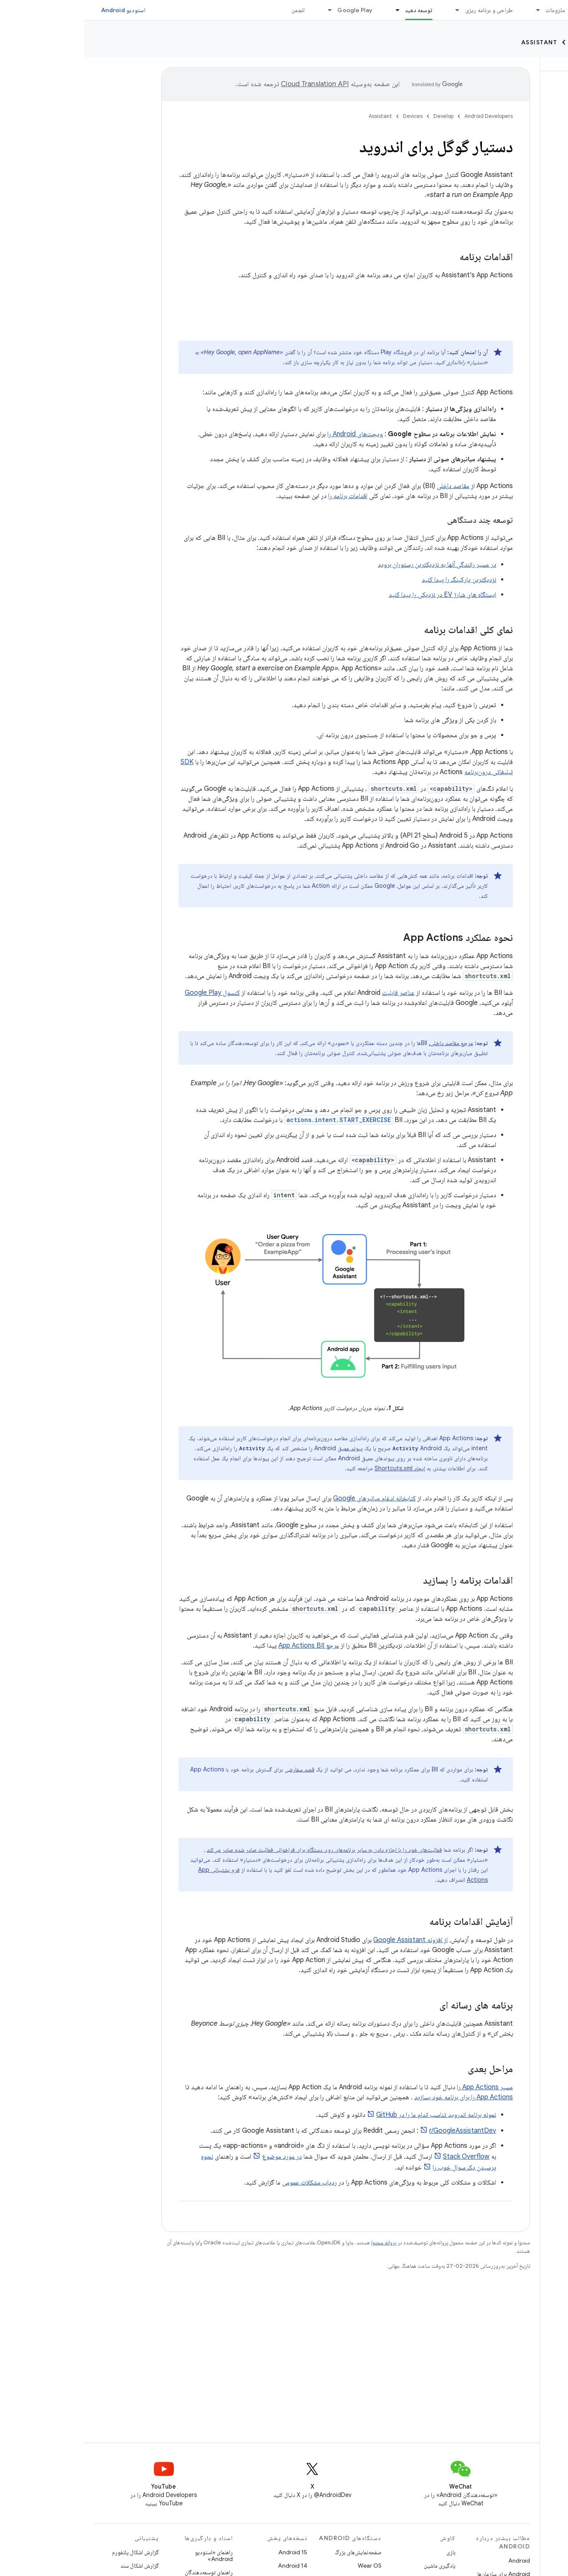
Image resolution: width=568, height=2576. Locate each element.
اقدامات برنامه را (263, 496)
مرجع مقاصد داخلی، (366, 1043)
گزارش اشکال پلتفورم (51, 2552)
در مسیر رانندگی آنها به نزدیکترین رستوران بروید (352, 564)
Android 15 (208, 2552)
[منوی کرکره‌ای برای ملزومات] (449, 10)
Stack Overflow (382, 2156)
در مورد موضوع (197, 2156)
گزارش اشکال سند (55, 2565)
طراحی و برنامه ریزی (405, 10)
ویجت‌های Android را (270, 434)
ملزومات (471, 10)
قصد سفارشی (215, 1769)
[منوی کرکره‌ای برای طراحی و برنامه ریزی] (369, 10)
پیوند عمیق (265, 1448)
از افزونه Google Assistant (326, 1940)
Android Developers (404, 116)
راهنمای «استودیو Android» (129, 2555)
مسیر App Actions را (400, 2087)
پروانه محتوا (299, 2242)
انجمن (213, 10)
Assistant (455, 42)
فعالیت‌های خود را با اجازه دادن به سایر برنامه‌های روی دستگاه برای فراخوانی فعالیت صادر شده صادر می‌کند (239, 1849)
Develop (543, 42)
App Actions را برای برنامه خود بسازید (379, 2097)
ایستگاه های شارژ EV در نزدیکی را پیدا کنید (358, 594)
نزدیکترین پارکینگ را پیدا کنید (374, 579)
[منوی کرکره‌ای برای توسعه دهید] (309, 10)
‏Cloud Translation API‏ (230, 84)
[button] (513, 109)
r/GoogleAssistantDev (378, 2130)
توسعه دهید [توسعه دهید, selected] (334, 10)
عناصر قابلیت (314, 993)
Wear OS (285, 2565)
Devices (500, 42)
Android (435, 2560)
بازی (366, 2552)
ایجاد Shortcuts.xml (315, 1468)
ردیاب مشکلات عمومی (225, 2182)
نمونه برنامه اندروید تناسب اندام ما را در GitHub (352, 2115)
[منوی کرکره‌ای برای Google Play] (241, 10)
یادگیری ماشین (355, 2565)
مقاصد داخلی (368, 486)
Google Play (270, 10)
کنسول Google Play (127, 993)
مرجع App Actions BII (224, 1645)
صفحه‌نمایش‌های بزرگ (273, 2552)
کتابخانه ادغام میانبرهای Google (290, 1498)
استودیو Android (39, 10)
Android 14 (208, 2565)
